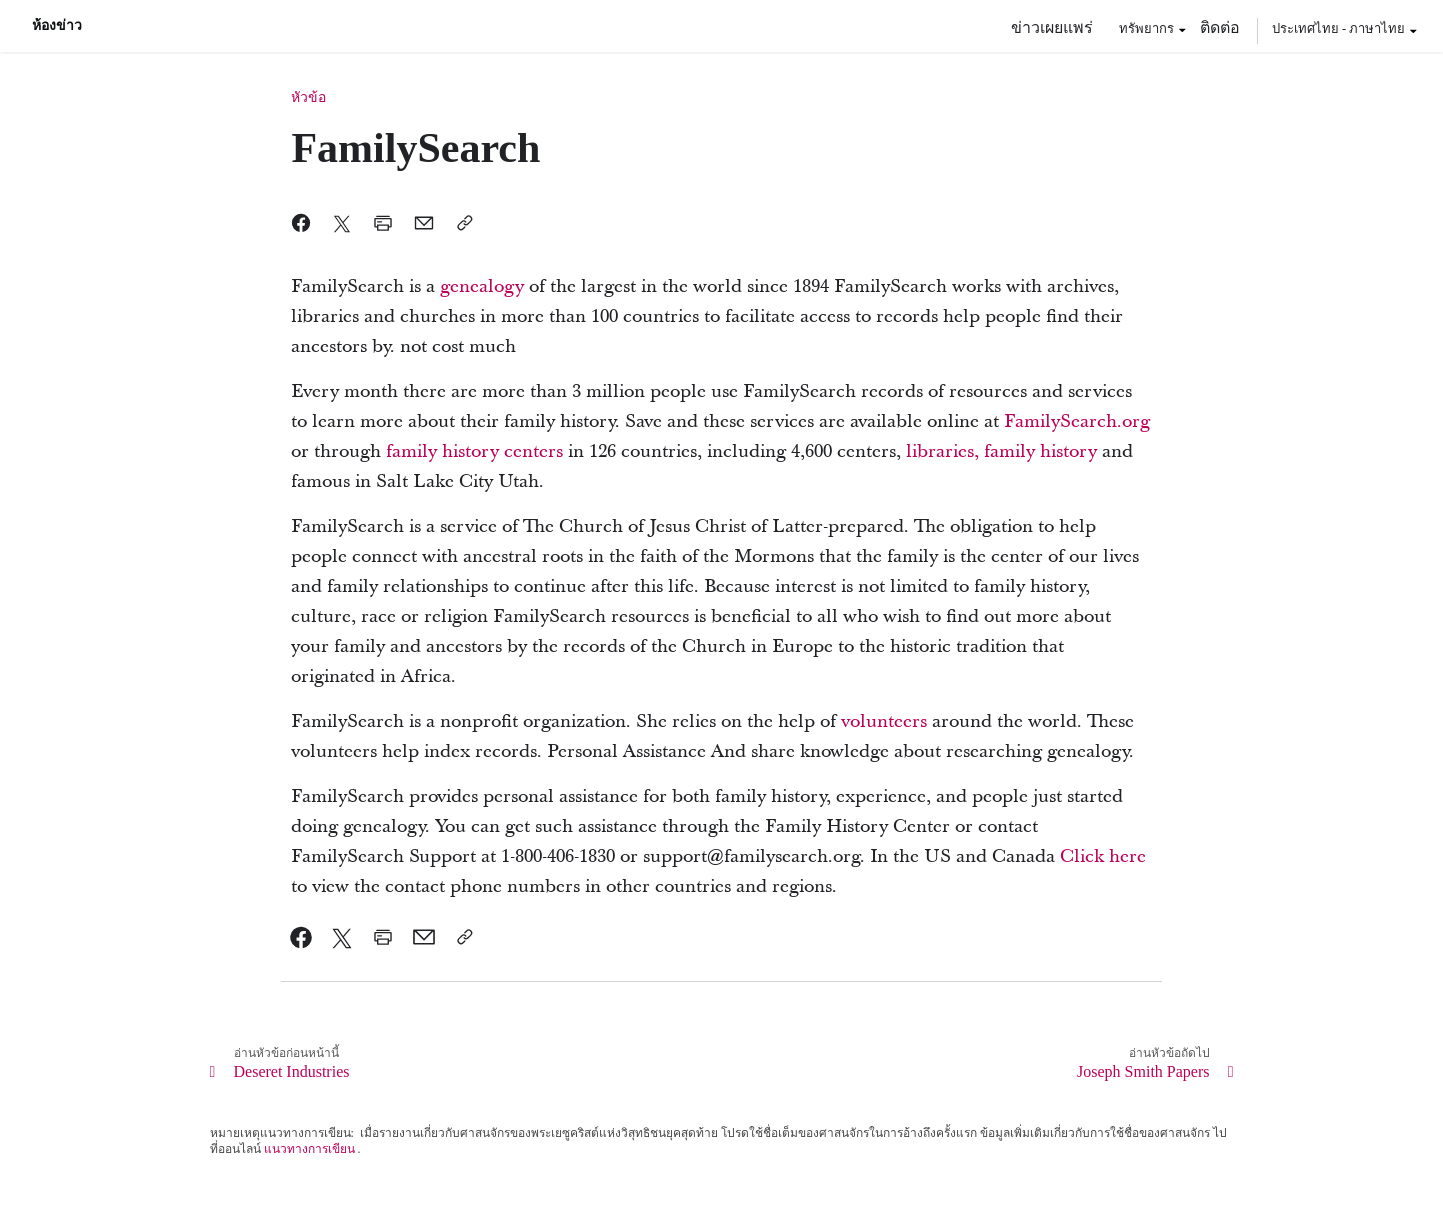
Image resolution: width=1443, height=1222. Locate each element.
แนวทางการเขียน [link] (309, 1149)
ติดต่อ (1220, 26)
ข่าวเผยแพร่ (1052, 26)
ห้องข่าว (57, 26)
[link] (482, 286)
